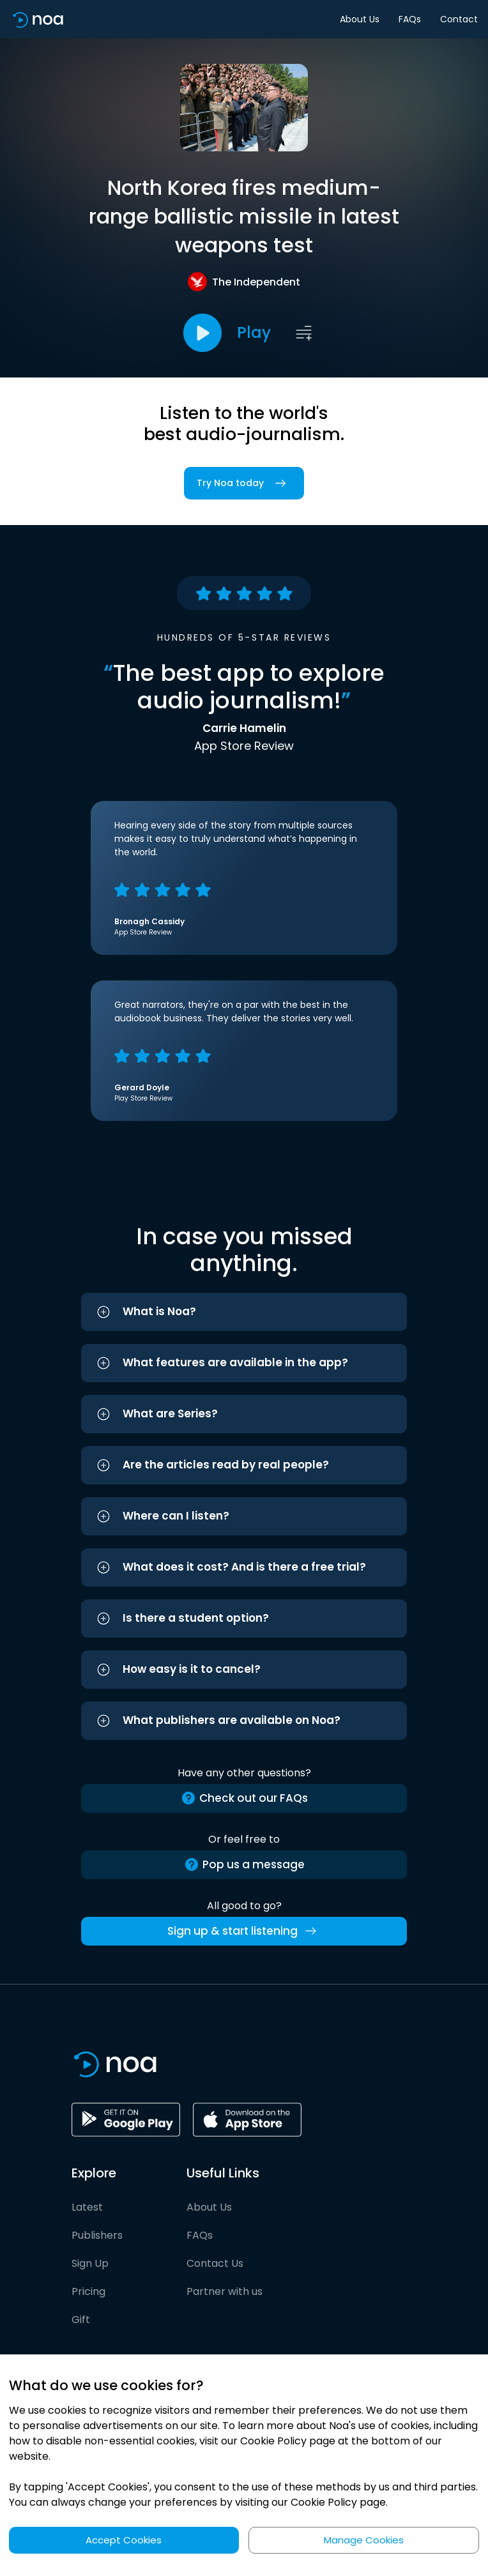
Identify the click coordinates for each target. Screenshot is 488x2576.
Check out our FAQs (244, 1798)
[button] (244, 1312)
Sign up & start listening (244, 1931)
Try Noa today (244, 483)
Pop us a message (244, 1865)
